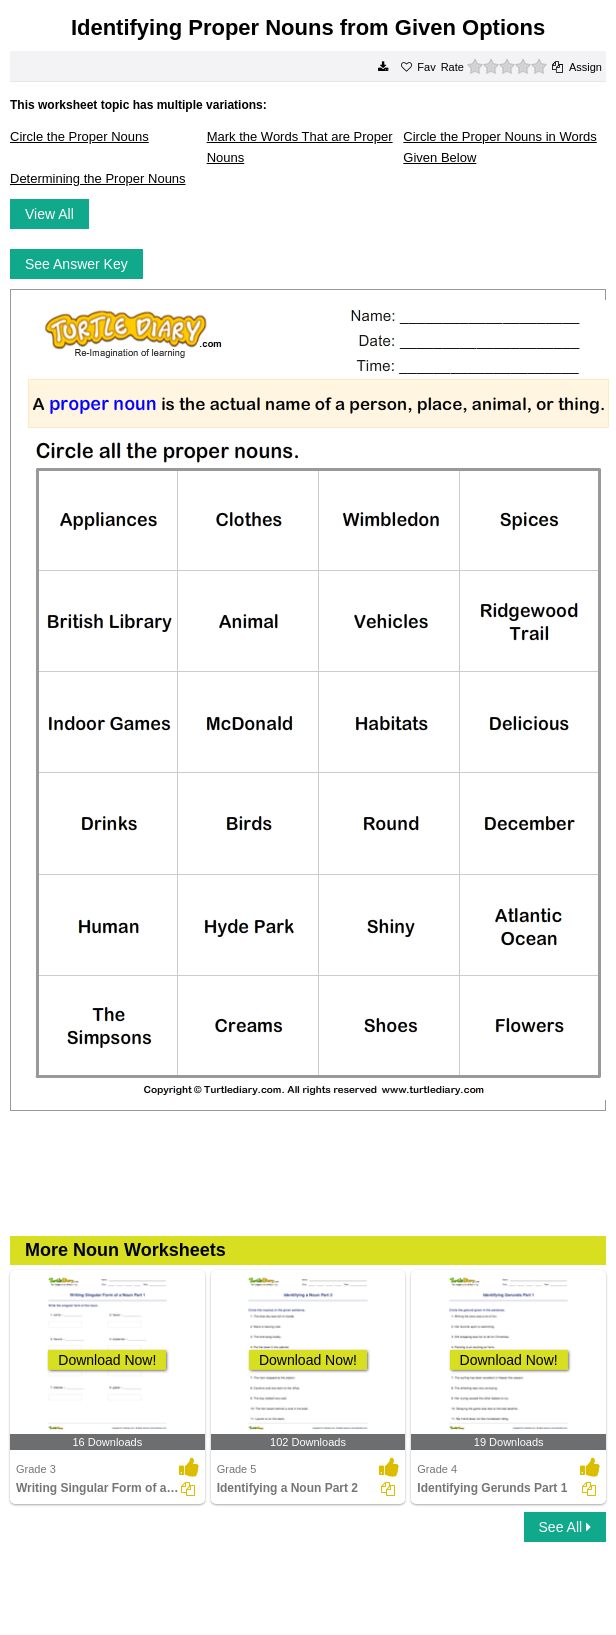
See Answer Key (76, 264)
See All (565, 1527)
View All (49, 214)
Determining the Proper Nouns (98, 178)
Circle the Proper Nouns (79, 136)
